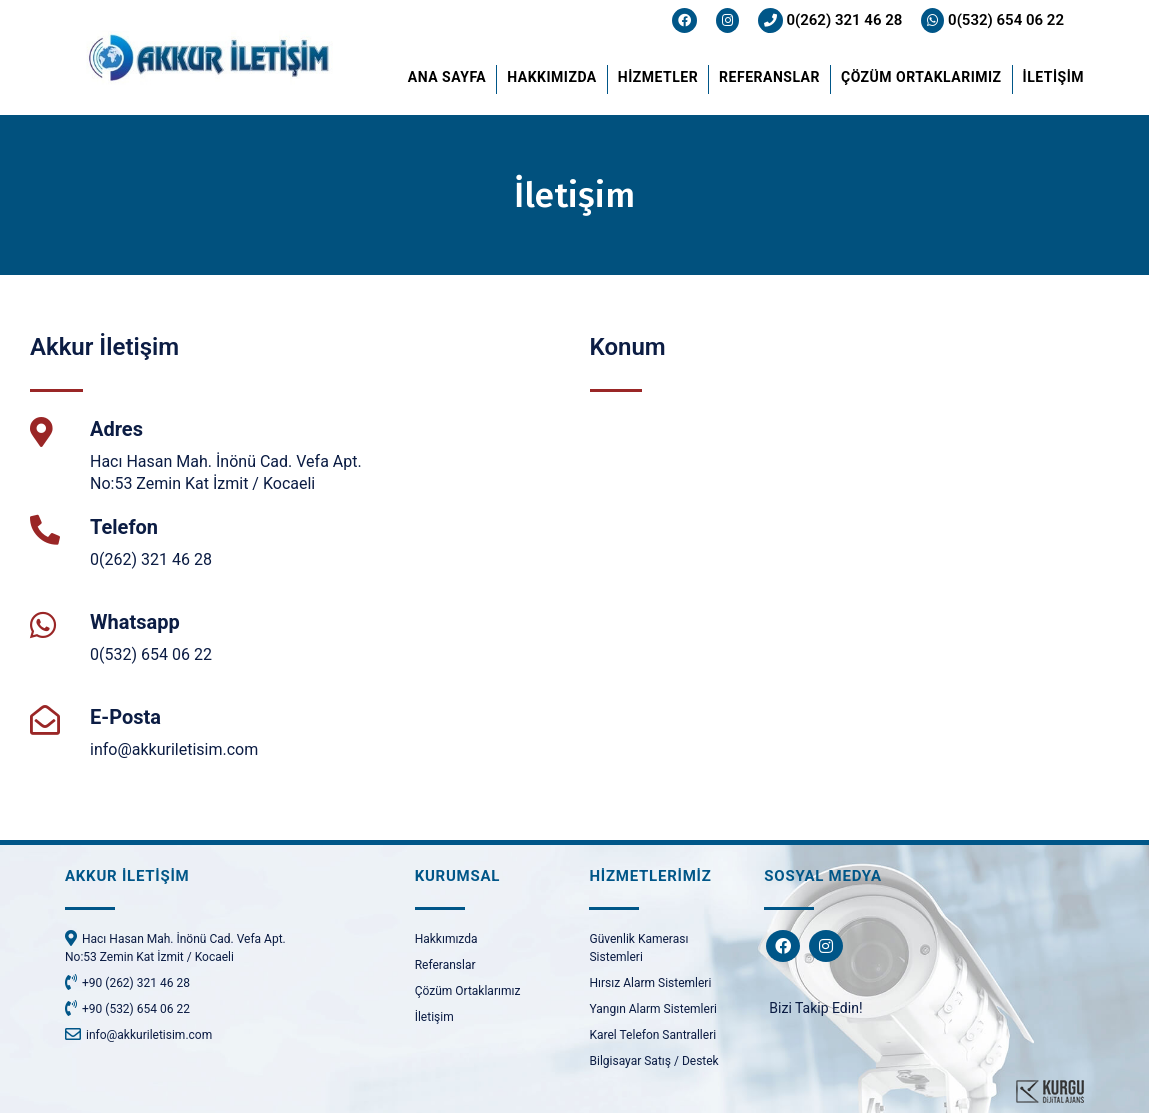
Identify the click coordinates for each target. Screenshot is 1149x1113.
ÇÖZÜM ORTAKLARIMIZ (921, 77)
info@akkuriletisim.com (174, 749)
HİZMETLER (658, 77)
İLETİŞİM (1053, 77)
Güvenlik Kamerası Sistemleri (638, 948)
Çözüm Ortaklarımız (468, 991)
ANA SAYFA (447, 77)
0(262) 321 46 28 (830, 20)
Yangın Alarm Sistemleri (652, 1009)
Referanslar (445, 965)
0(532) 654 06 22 (992, 20)
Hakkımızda (446, 939)
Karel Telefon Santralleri (652, 1035)
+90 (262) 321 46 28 (127, 982)
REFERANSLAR (769, 77)
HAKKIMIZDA (552, 77)
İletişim (434, 1017)
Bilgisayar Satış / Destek (653, 1061)
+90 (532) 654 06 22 (127, 1008)
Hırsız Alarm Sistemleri (650, 983)
